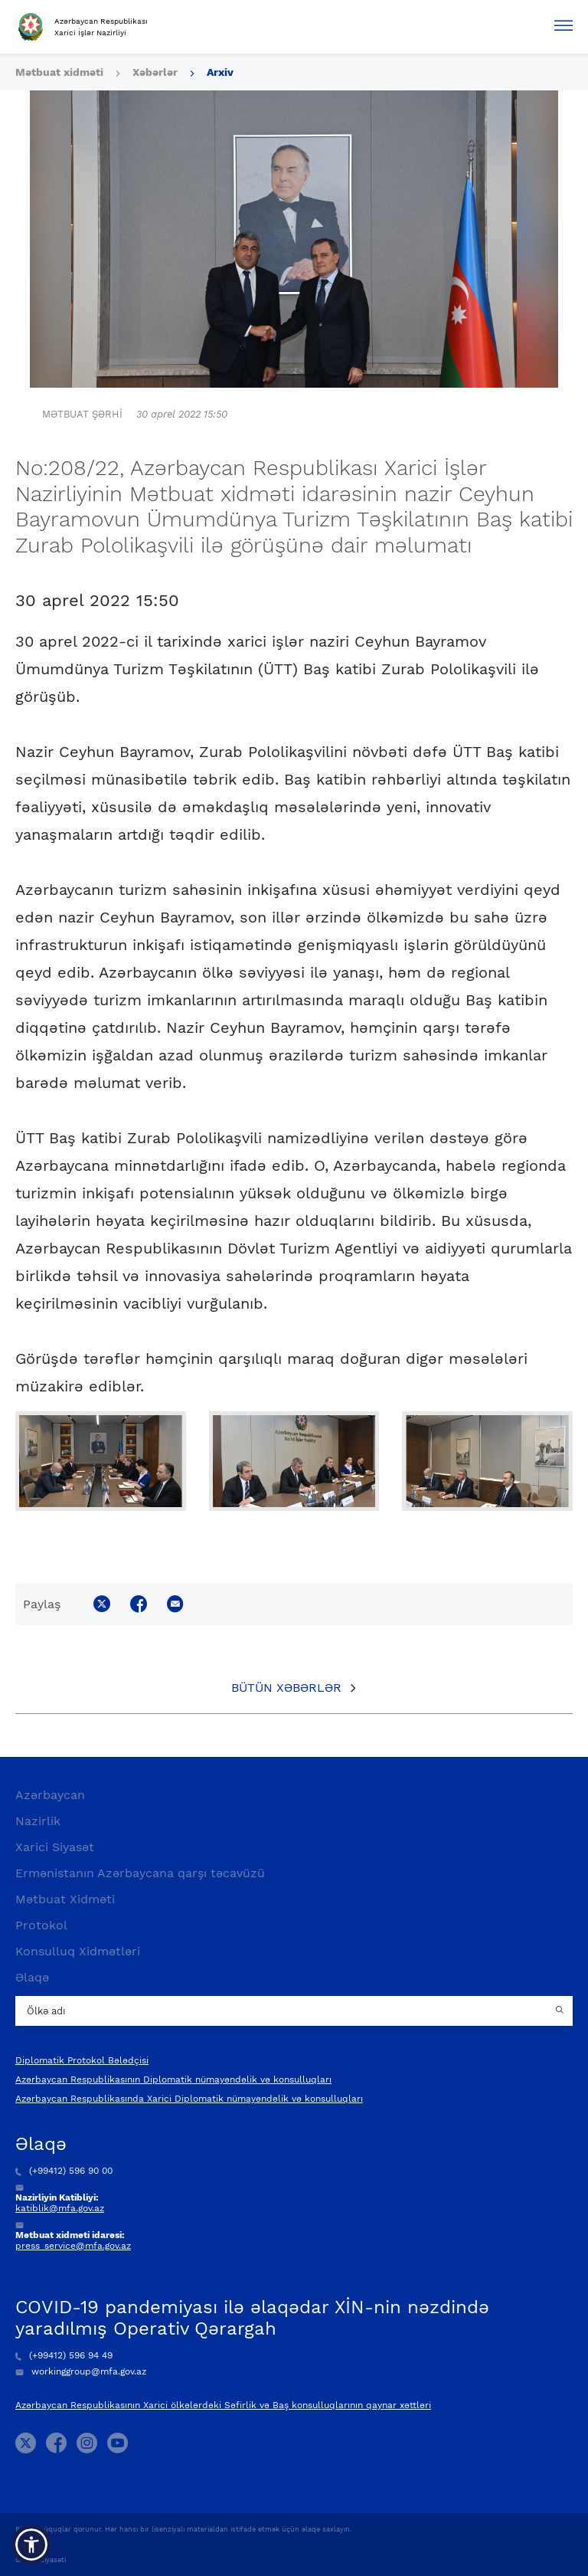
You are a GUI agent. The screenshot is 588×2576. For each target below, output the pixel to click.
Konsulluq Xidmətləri (77, 1951)
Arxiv (220, 72)
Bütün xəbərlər (286, 1687)
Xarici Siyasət (54, 1847)
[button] (31, 2544)
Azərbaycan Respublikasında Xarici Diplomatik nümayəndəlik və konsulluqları (189, 2098)
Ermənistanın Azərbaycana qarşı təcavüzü (140, 1873)
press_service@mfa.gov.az (73, 2245)
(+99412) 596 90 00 (64, 2170)
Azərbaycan (50, 1795)
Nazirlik (37, 1821)
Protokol (41, 1925)
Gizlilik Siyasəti (40, 2560)
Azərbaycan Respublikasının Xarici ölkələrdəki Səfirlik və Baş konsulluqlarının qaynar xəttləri (223, 2405)
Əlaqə (32, 1977)
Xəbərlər (155, 72)
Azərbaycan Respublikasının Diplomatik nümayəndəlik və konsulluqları (173, 2079)
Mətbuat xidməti (59, 72)
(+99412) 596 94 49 (64, 2355)
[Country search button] (561, 2011)
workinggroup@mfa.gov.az (80, 2371)
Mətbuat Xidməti (65, 1899)
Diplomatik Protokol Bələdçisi (82, 2060)
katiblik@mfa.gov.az (59, 2208)
